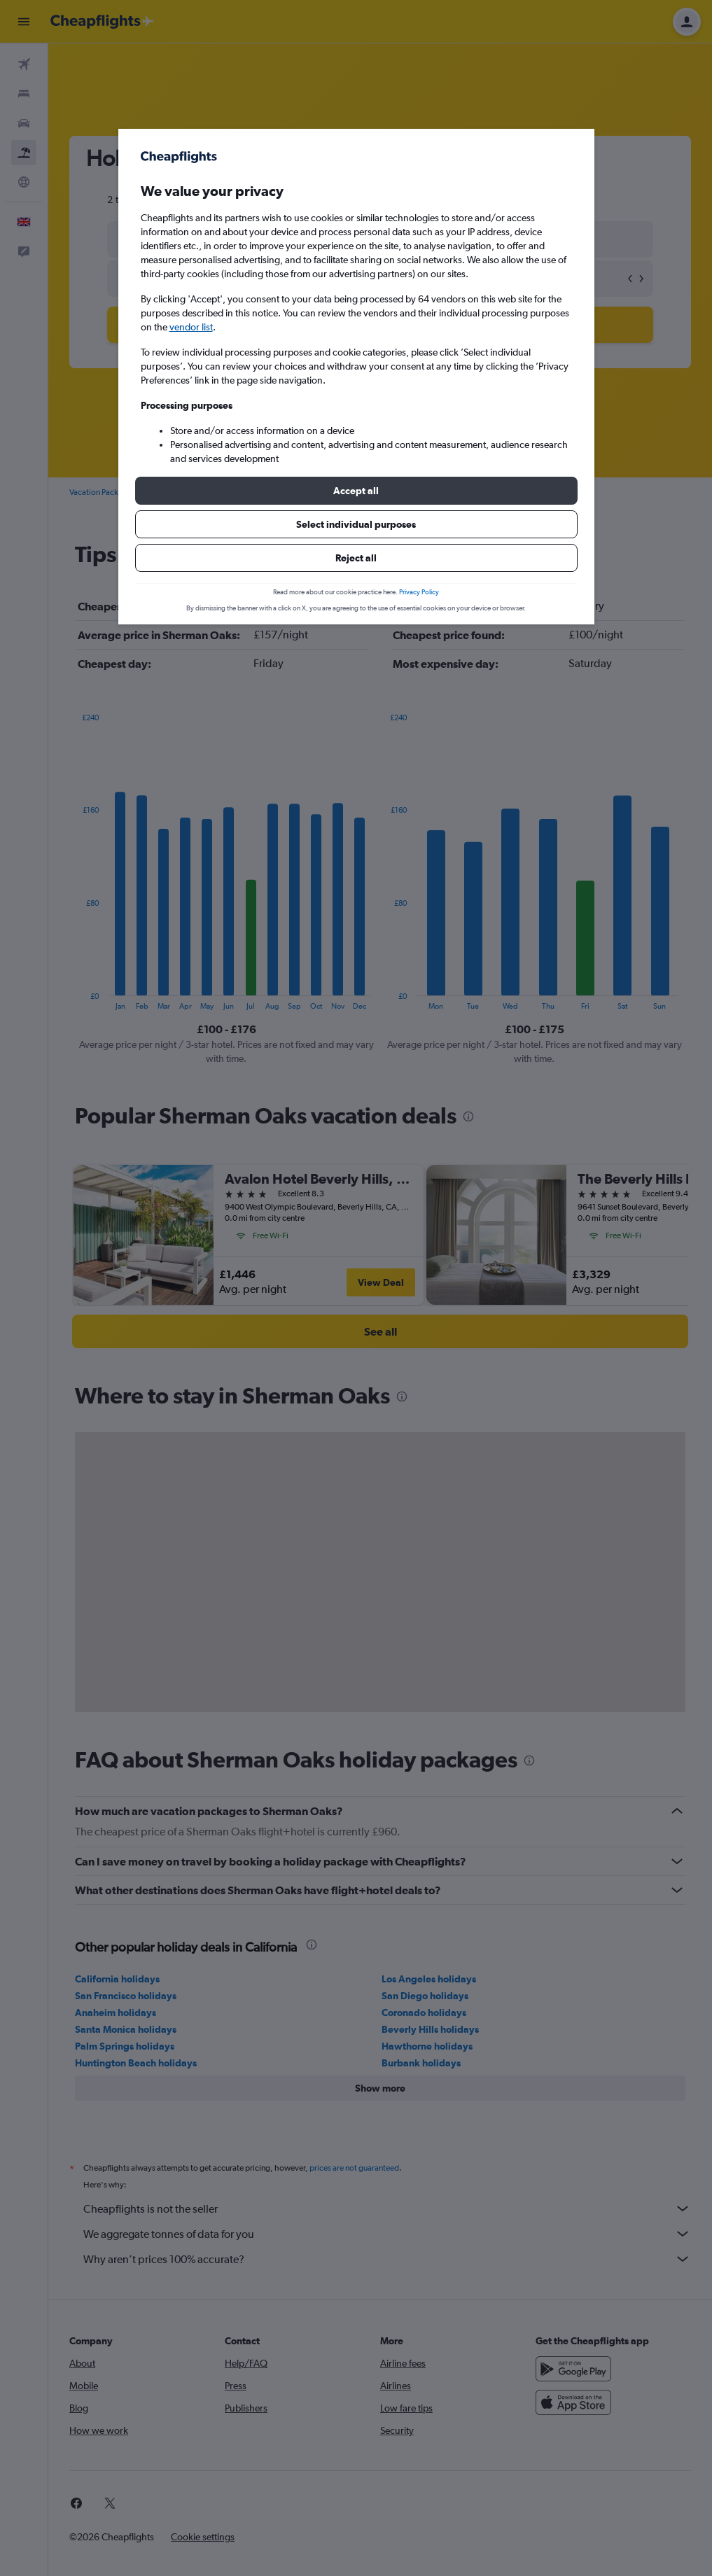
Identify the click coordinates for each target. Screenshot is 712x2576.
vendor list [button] (191, 326)
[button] (356, 491)
